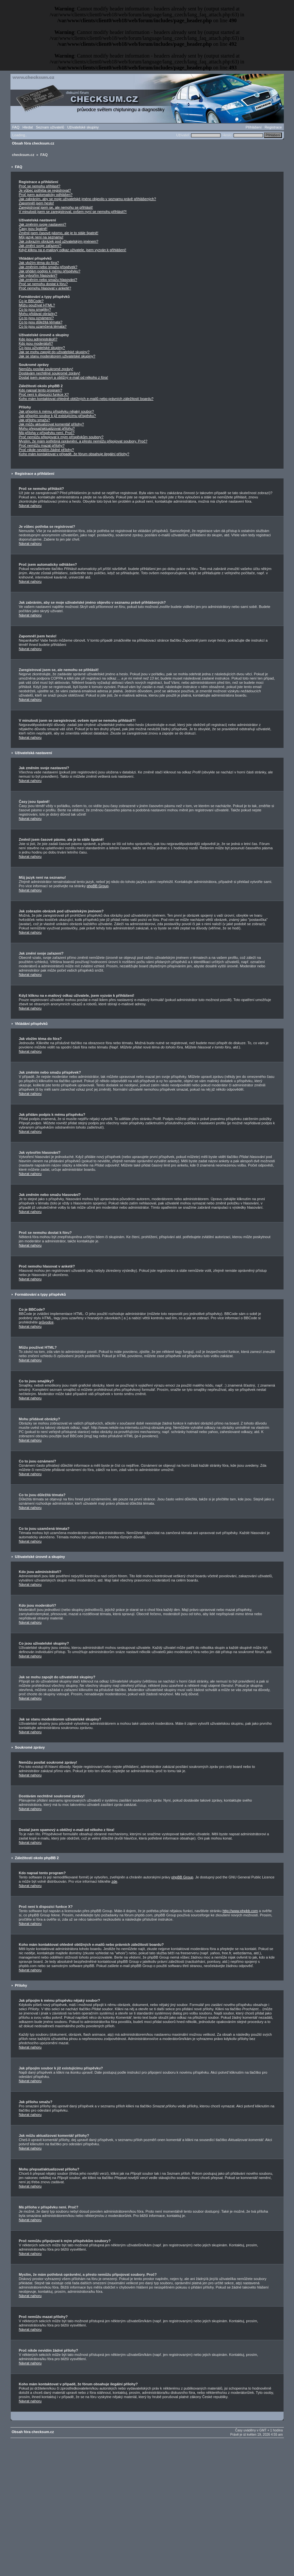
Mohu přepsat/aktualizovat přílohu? (47, 428)
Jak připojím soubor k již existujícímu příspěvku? (57, 416)
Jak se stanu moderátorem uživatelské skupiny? (57, 356)
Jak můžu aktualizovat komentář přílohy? (51, 424)
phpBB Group (97, 886)
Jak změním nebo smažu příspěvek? (48, 267)
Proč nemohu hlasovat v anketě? (45, 288)
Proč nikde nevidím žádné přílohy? (46, 450)
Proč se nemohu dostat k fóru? (43, 284)
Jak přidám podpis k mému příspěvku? (49, 271)
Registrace (273, 127)
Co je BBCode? (31, 301)
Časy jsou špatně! (33, 229)
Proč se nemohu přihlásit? (39, 186)
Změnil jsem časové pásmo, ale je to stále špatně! (58, 233)
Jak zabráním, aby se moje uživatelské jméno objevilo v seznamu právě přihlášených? (87, 199)
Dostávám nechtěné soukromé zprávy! (49, 373)
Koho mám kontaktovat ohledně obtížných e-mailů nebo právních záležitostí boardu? (86, 399)
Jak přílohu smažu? (34, 420)
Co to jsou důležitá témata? (40, 322)
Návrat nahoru (30, 506)
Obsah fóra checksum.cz (33, 143)
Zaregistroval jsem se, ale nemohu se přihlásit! (56, 207)
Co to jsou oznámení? (36, 318)
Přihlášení (254, 127)
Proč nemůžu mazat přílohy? (42, 445)
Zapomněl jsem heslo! (36, 203)
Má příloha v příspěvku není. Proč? (47, 433)
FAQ (16, 127)
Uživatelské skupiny (83, 127)
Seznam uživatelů (50, 127)
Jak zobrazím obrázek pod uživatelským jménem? (58, 241)
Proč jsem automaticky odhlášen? (46, 195)
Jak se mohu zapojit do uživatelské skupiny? (54, 352)
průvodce (46, 1322)
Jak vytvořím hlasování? (38, 275)
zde (114, 1881)
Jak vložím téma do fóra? (39, 263)
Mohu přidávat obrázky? (38, 314)
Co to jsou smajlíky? (35, 309)
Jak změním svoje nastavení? (42, 224)
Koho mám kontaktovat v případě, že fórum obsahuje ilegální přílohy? (74, 454)
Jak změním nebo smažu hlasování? (48, 280)
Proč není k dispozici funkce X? (44, 394)
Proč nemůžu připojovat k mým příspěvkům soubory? (61, 437)
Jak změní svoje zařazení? (40, 246)
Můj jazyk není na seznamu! (41, 237)
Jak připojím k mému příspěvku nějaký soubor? (56, 411)
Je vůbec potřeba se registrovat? (45, 190)
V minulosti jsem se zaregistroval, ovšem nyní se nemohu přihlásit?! (73, 212)
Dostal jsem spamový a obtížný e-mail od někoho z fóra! (63, 377)
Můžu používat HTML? (37, 305)
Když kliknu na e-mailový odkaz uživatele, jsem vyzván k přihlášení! (72, 250)
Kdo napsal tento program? (40, 390)
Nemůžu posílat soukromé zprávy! (46, 369)
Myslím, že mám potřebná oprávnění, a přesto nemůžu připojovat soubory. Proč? (83, 441)
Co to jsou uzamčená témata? (43, 326)
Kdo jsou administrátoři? (38, 339)
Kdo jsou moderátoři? (36, 343)
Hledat (28, 127)
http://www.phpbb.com (240, 1911)
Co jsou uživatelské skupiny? (42, 348)
